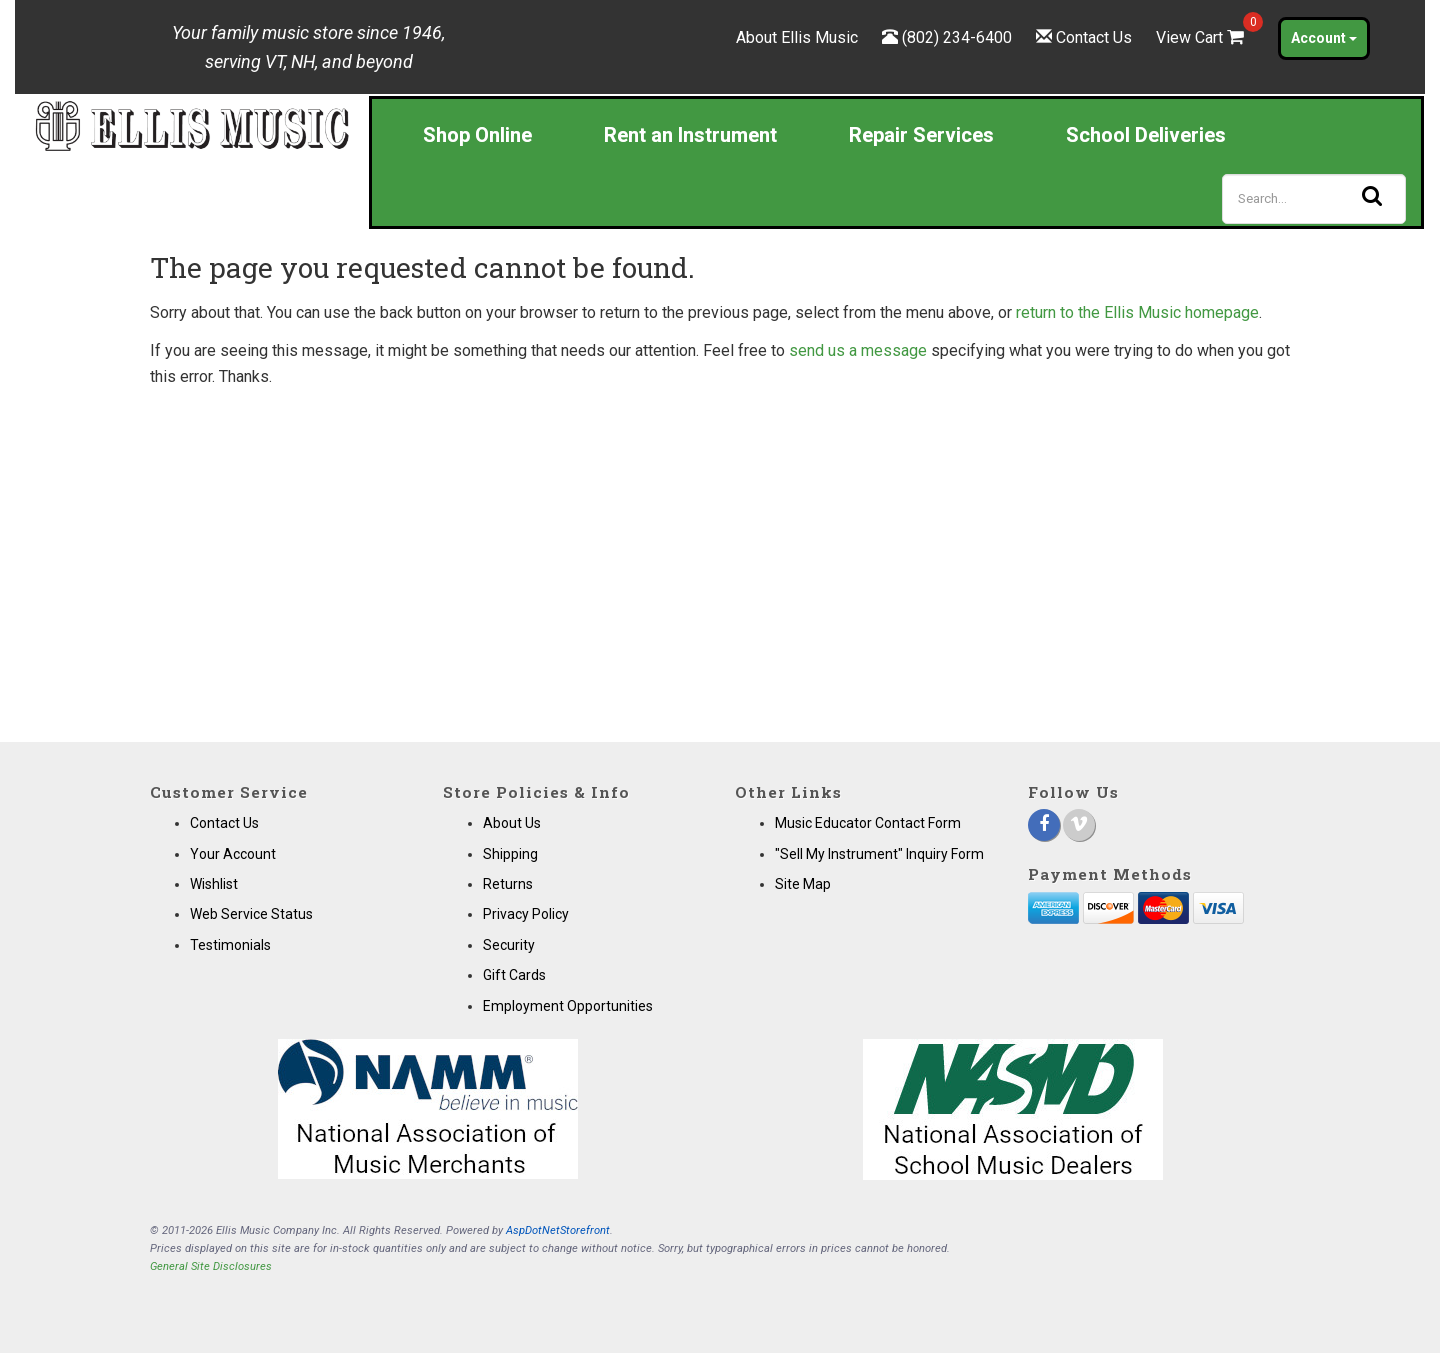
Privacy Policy (526, 914)
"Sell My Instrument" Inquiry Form (879, 854)
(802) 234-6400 (957, 37)
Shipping (510, 854)
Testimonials (230, 945)
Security (509, 945)
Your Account (233, 854)
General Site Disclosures (211, 1266)
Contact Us (1094, 37)
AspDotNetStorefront (558, 1230)
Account (1324, 38)
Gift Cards (514, 975)
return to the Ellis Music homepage (1137, 312)
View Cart (1202, 37)
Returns (508, 884)
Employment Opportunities (568, 1006)
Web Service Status (251, 914)
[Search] (1314, 199)
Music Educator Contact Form (868, 823)
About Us (512, 823)
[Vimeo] (1079, 825)
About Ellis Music (797, 37)
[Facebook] (1044, 825)
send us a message (858, 350)
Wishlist (214, 884)
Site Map (803, 884)
